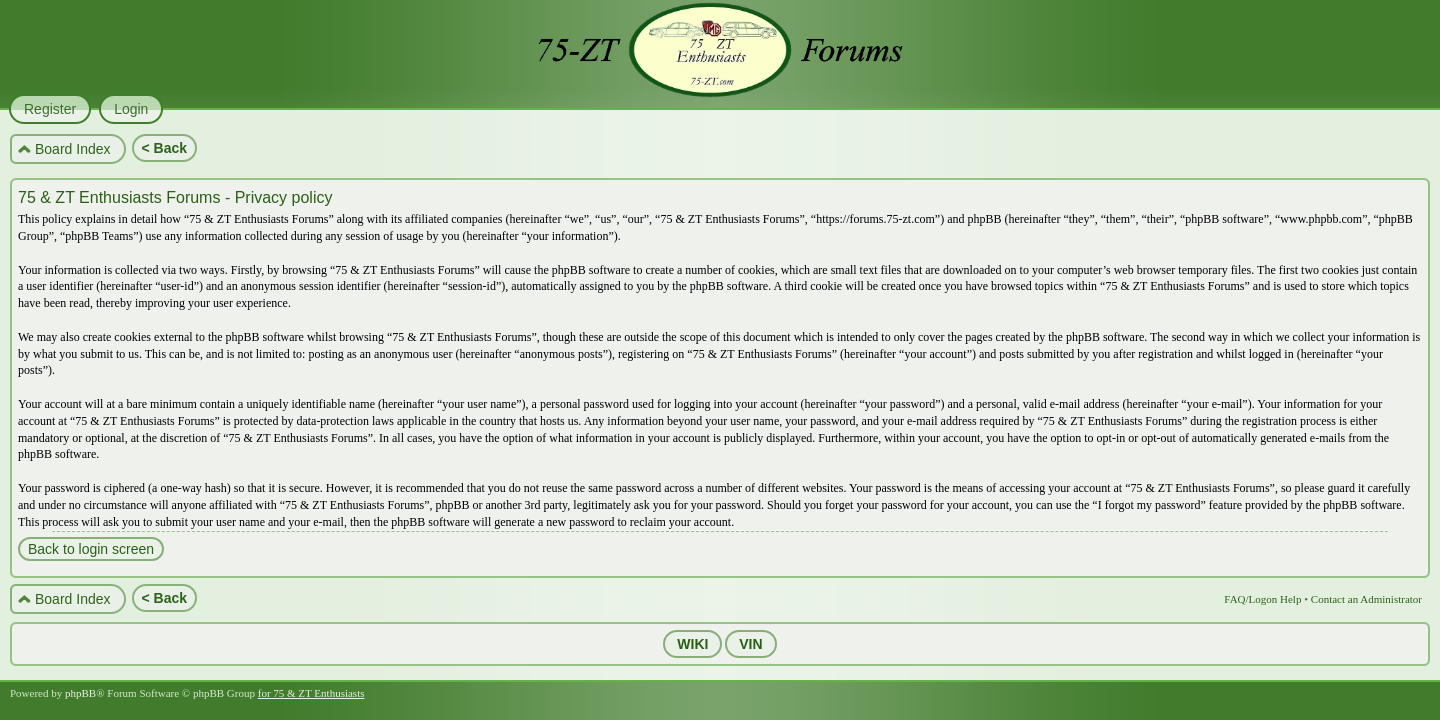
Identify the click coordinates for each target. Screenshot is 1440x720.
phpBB (80, 693)
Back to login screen (91, 549)
